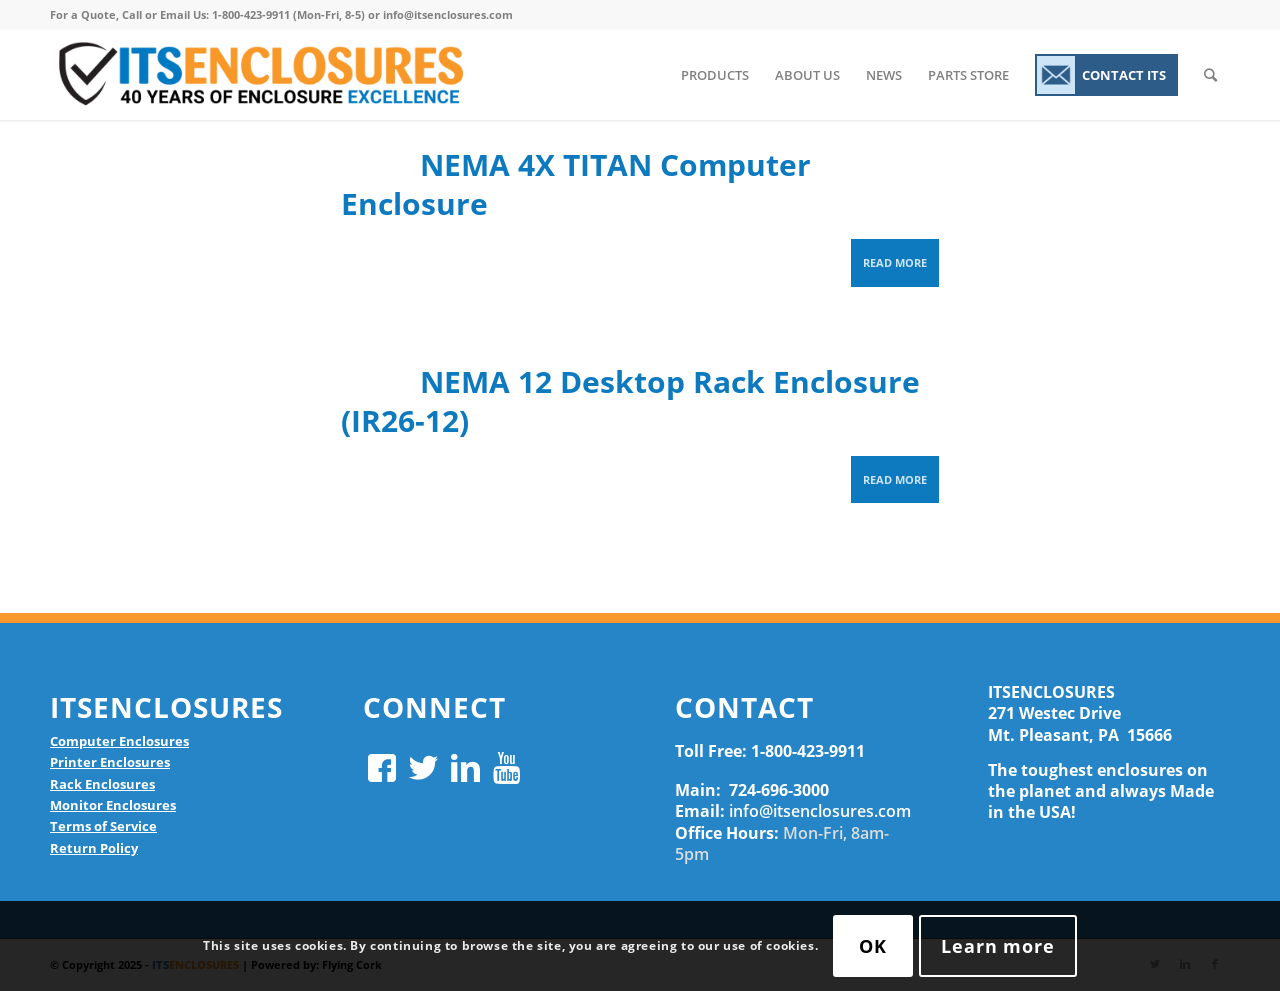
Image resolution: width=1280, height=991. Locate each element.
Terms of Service (103, 826)
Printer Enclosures (110, 762)
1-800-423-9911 (808, 751)
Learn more (998, 946)
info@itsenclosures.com (820, 811)
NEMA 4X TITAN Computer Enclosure (576, 184)
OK (873, 946)
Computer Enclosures (119, 741)
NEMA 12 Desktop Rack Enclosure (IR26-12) (630, 401)
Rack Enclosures (102, 784)
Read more (895, 262)
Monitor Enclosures (113, 805)
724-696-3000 (779, 790)
